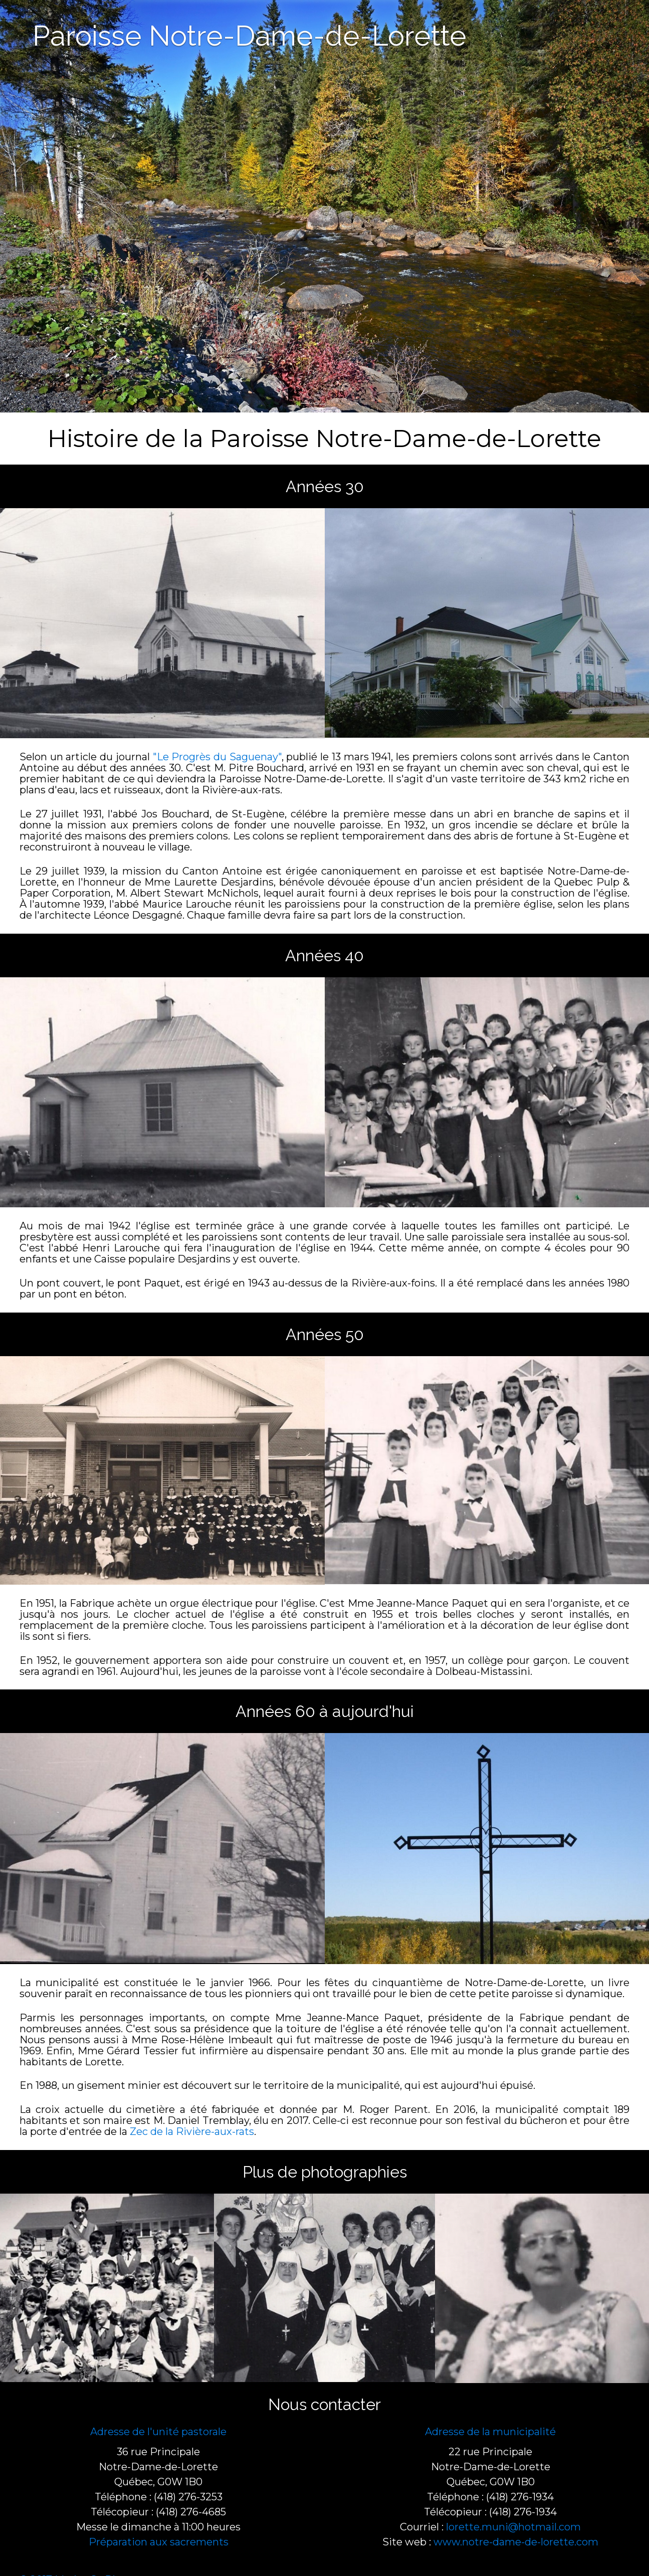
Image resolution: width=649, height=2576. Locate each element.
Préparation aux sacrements (159, 2542)
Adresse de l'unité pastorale (158, 2432)
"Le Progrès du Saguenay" (217, 757)
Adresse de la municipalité (490, 2432)
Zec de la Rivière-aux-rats (192, 2131)
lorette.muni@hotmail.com (513, 2527)
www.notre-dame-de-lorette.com (516, 2542)
